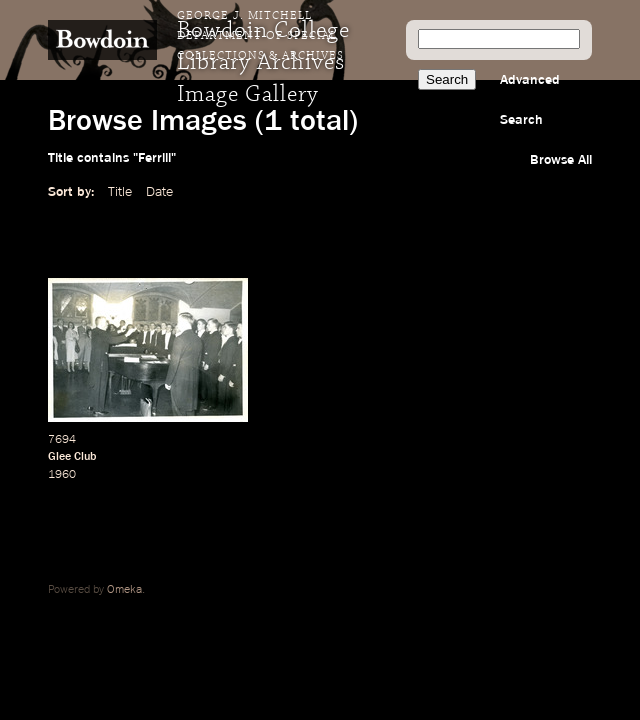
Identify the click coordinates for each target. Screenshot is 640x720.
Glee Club (72, 457)
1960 (62, 475)
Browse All (561, 160)
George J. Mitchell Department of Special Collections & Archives (260, 36)
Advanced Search (530, 100)
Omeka (124, 590)
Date (159, 192)
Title (120, 192)
